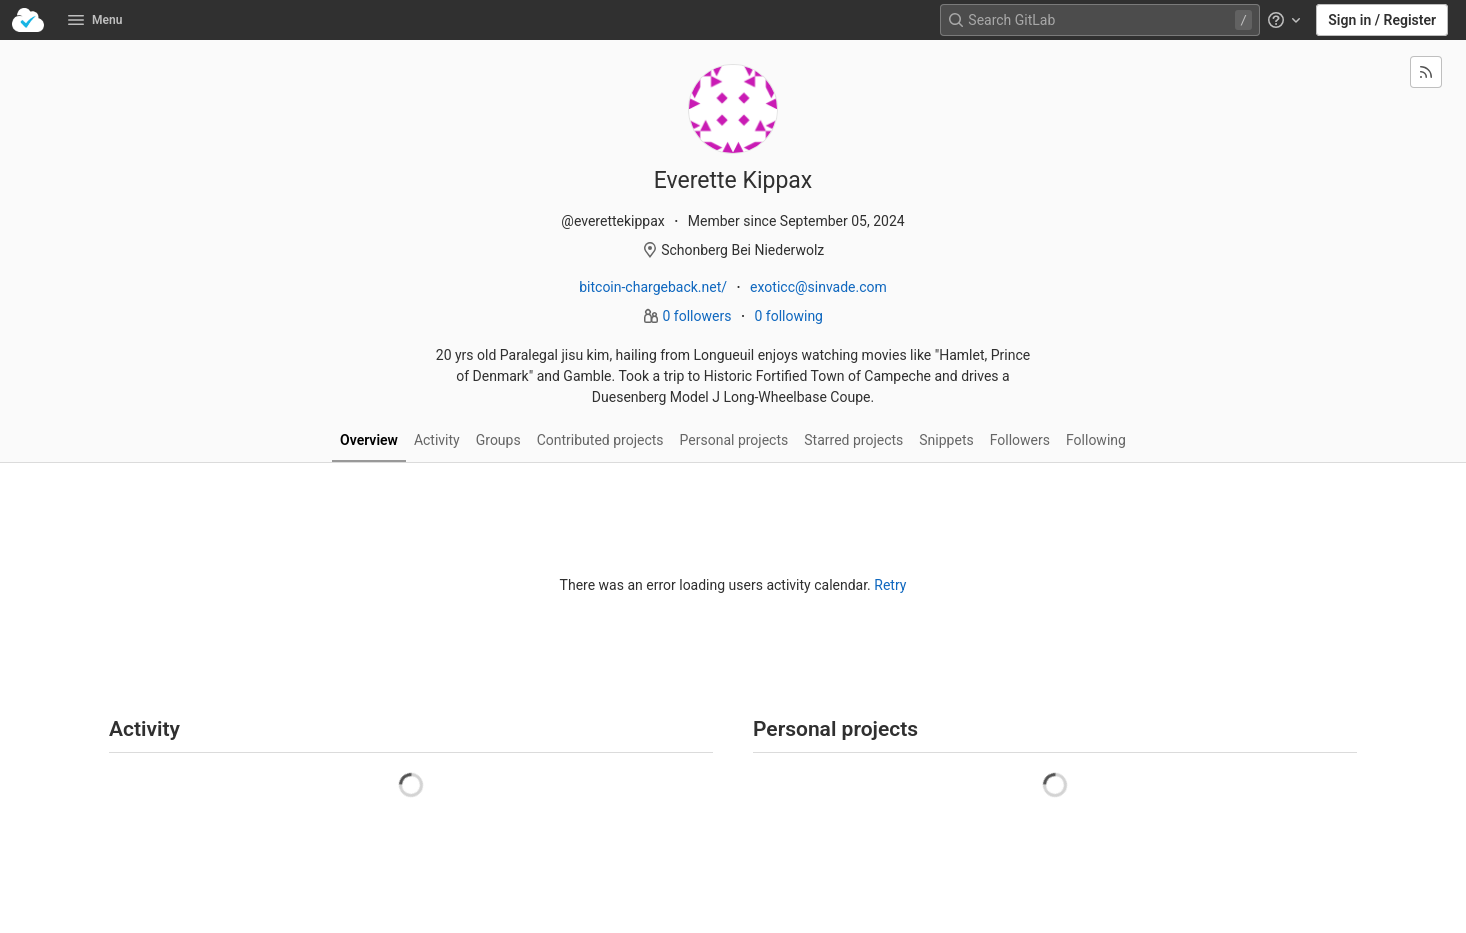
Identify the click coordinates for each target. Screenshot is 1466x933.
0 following (788, 316)
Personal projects (734, 440)
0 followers (699, 316)
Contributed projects (600, 440)
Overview (369, 440)
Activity (437, 440)
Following (1096, 440)
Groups (498, 440)
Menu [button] (95, 20)
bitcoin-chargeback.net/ (653, 287)
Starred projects (853, 440)
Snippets (946, 440)
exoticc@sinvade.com (818, 287)
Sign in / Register (1382, 20)
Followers (1020, 440)
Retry (890, 585)
